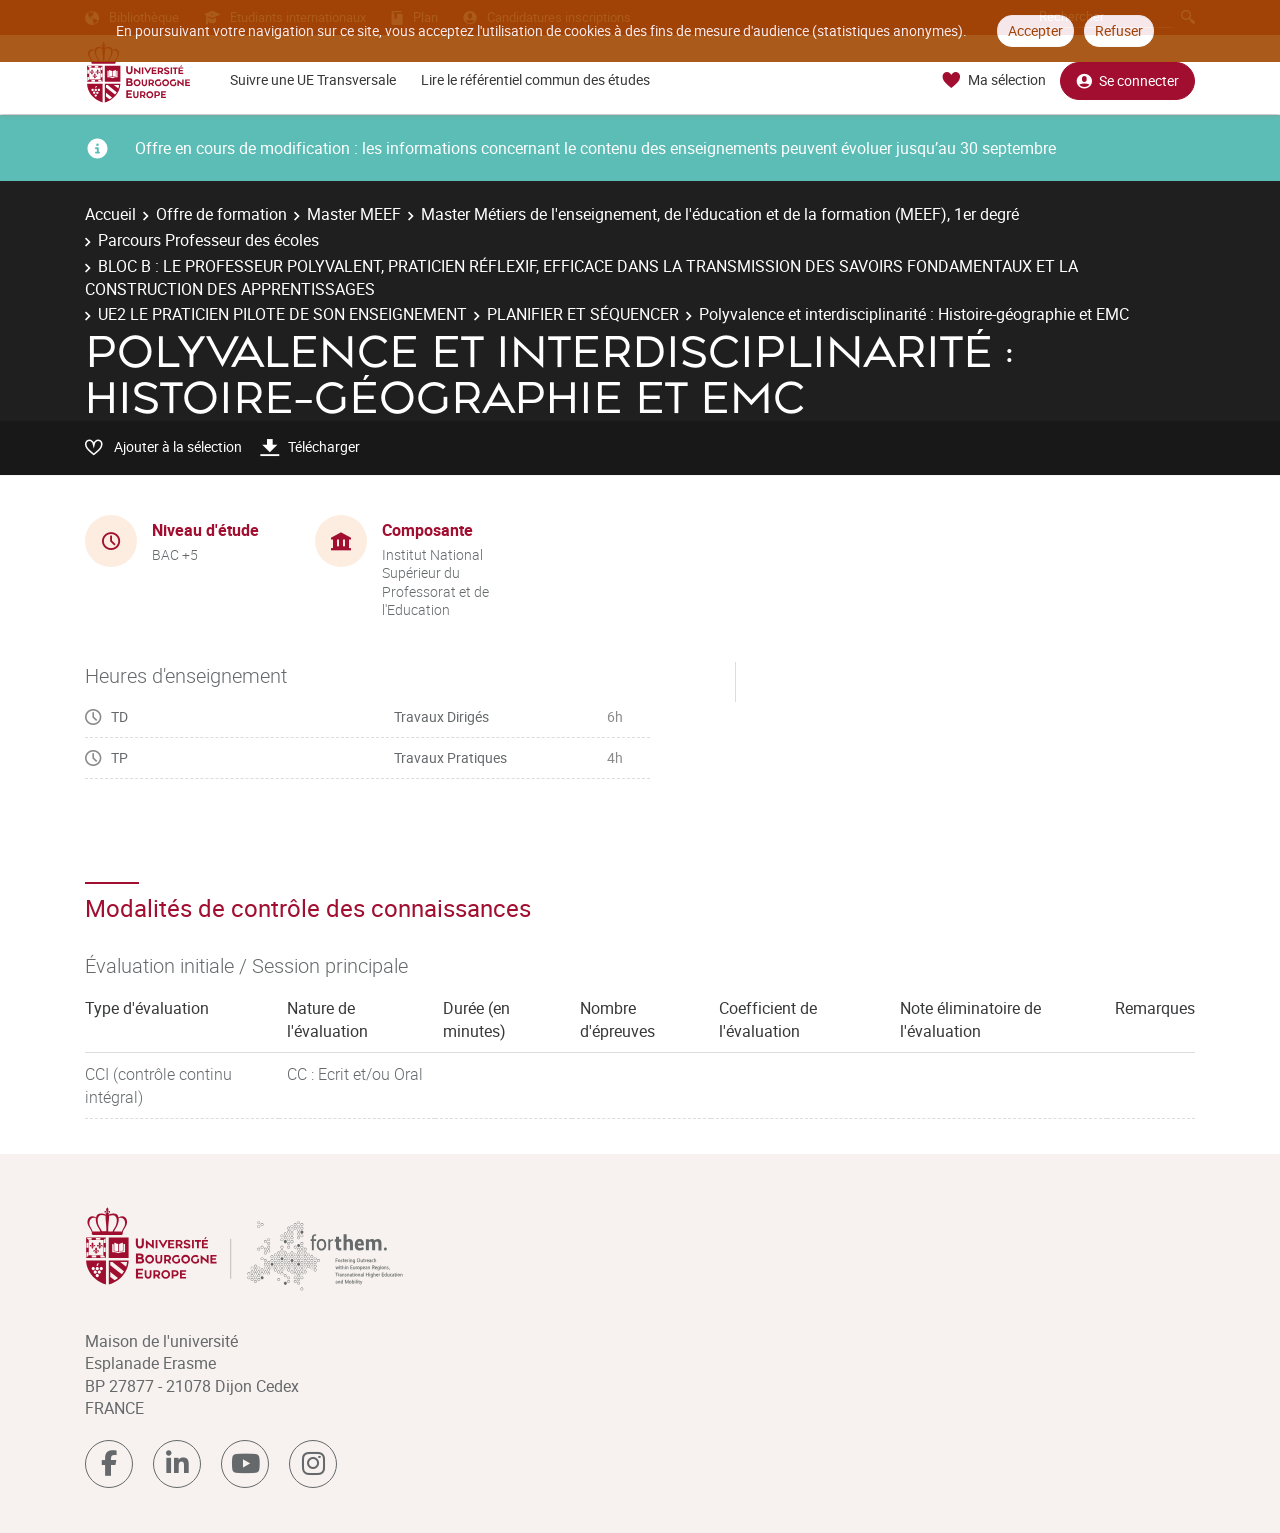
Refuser (1119, 30)
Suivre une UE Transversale (313, 79)
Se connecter (1127, 80)
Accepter (1035, 30)
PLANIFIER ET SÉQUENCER (583, 314)
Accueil (110, 214)
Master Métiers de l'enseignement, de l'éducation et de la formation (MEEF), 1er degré (720, 214)
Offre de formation (221, 214)
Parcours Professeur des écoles (208, 240)
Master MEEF (354, 214)
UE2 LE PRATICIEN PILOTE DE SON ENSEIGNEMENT (282, 314)
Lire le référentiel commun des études (535, 79)
